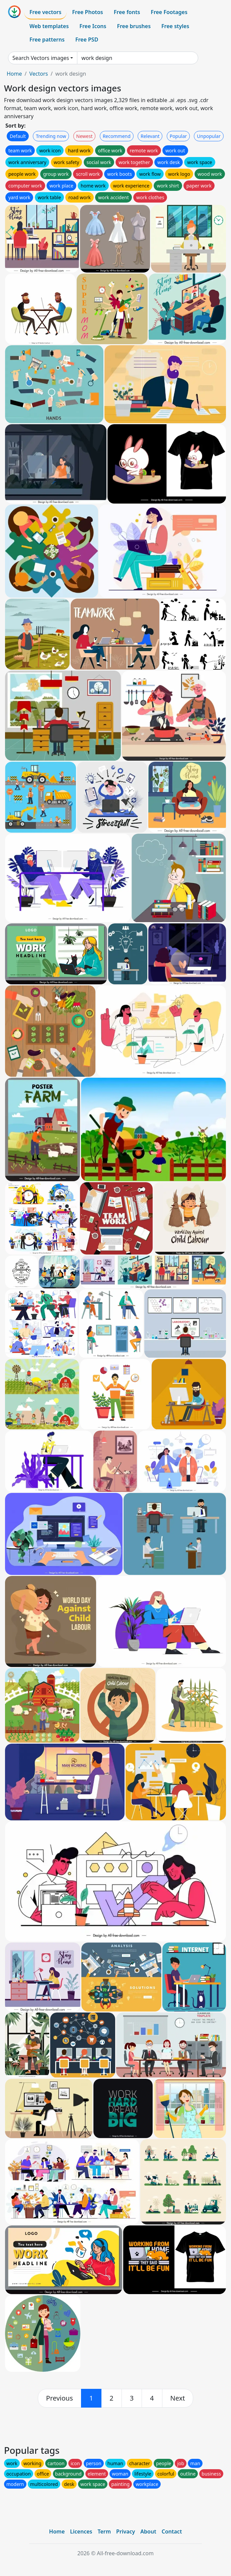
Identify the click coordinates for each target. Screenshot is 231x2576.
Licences (81, 2531)
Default (18, 136)
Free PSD (86, 39)
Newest (84, 136)
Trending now (51, 136)
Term (104, 2531)
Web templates (49, 26)
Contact (172, 2531)
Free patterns (47, 39)
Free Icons (92, 26)
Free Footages (169, 12)
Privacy (125, 2531)
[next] (178, 2398)
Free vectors (45, 12)
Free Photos (87, 12)
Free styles (175, 26)
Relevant (150, 136)
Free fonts (127, 12)
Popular (178, 136)
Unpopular (208, 136)
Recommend (117, 136)
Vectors (38, 73)
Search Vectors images (40, 58)
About (148, 2531)
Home (14, 73)
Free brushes (134, 26)
